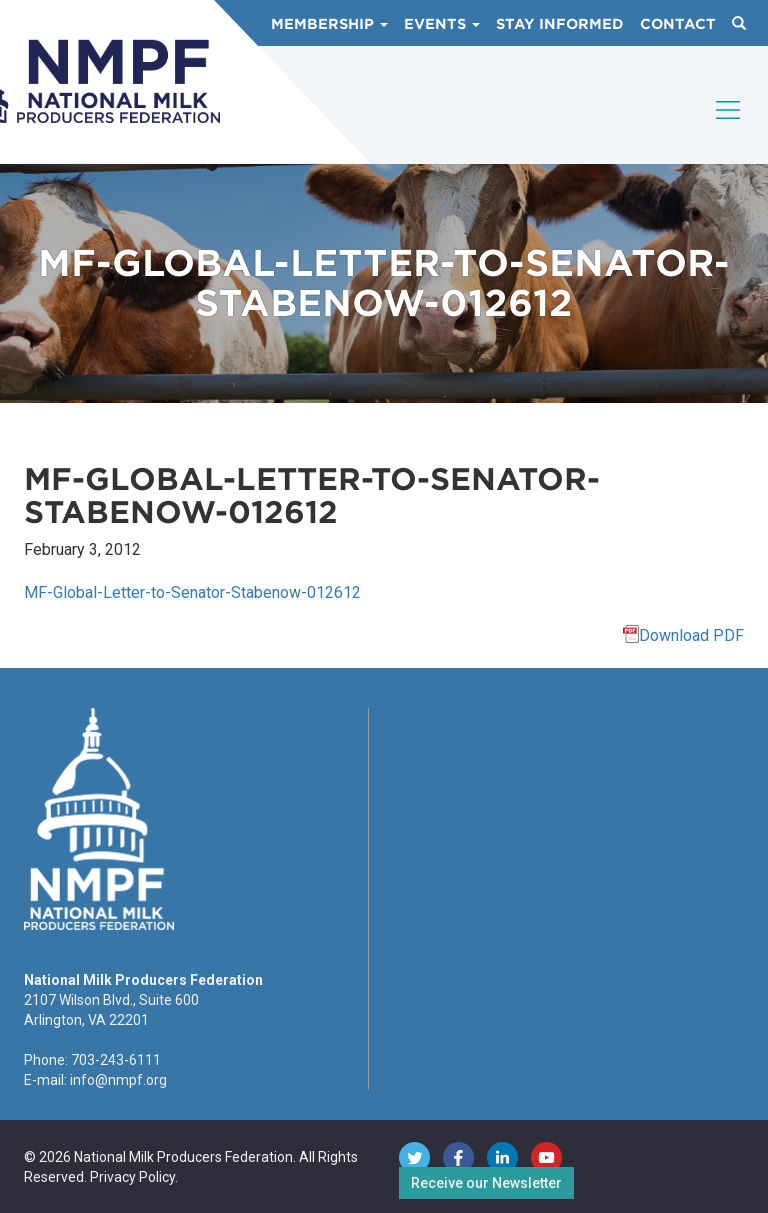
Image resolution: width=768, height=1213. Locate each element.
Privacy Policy (132, 1177)
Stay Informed (560, 24)
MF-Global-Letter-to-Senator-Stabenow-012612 (192, 592)
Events (442, 24)
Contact (678, 24)
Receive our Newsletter (486, 1183)
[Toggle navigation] (729, 127)
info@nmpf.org (118, 1080)
